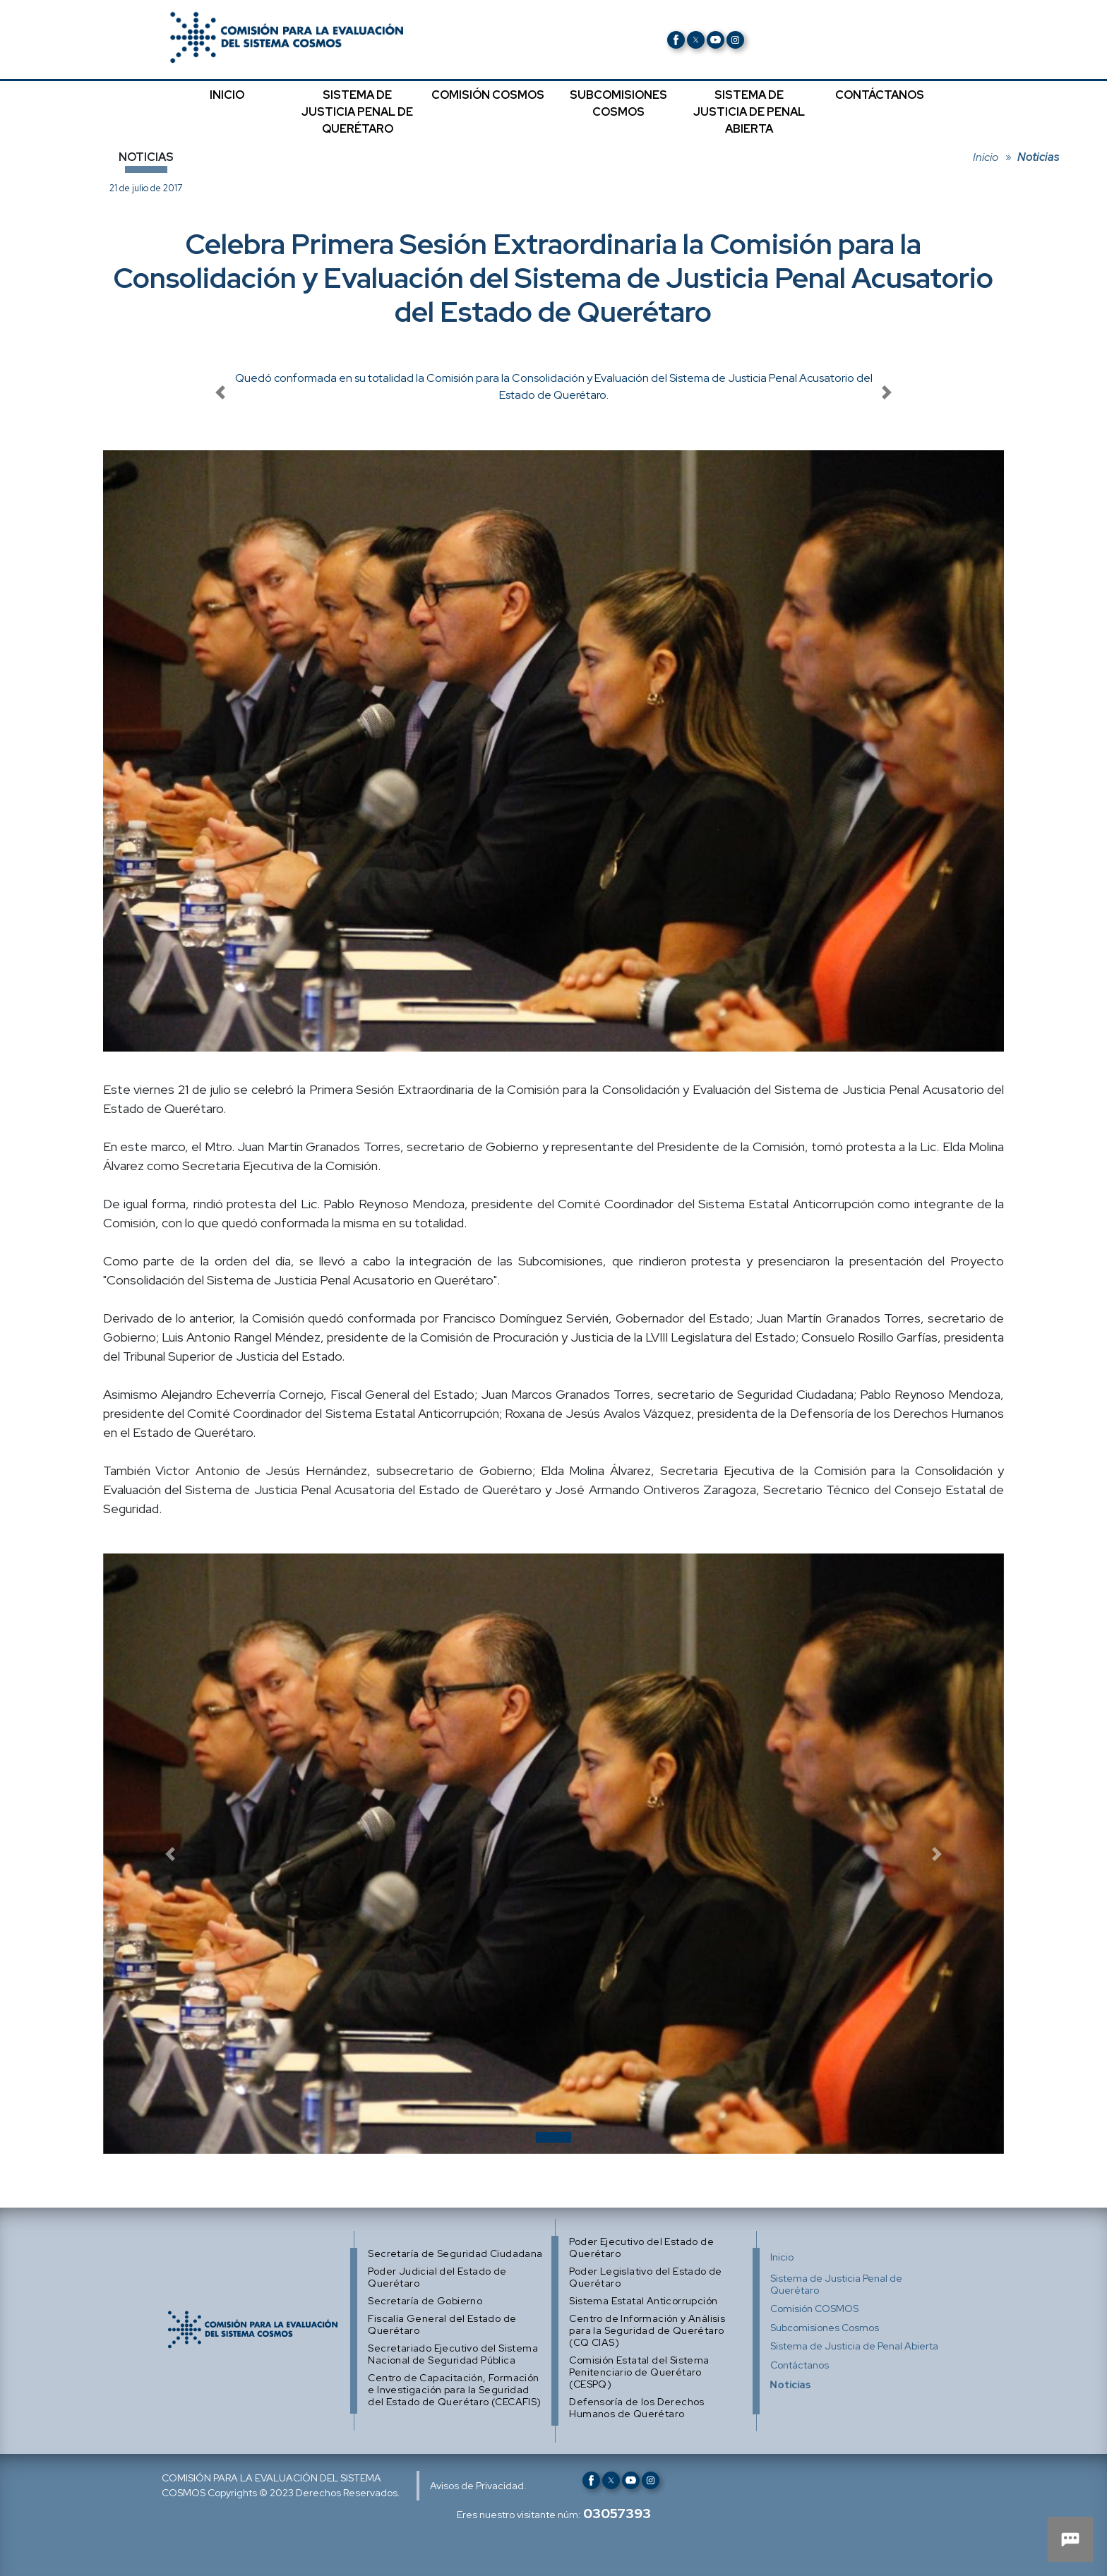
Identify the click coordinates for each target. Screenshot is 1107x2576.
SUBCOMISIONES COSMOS (618, 103)
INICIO (227, 95)
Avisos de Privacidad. (478, 2485)
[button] (170, 1854)
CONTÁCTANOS (879, 95)
